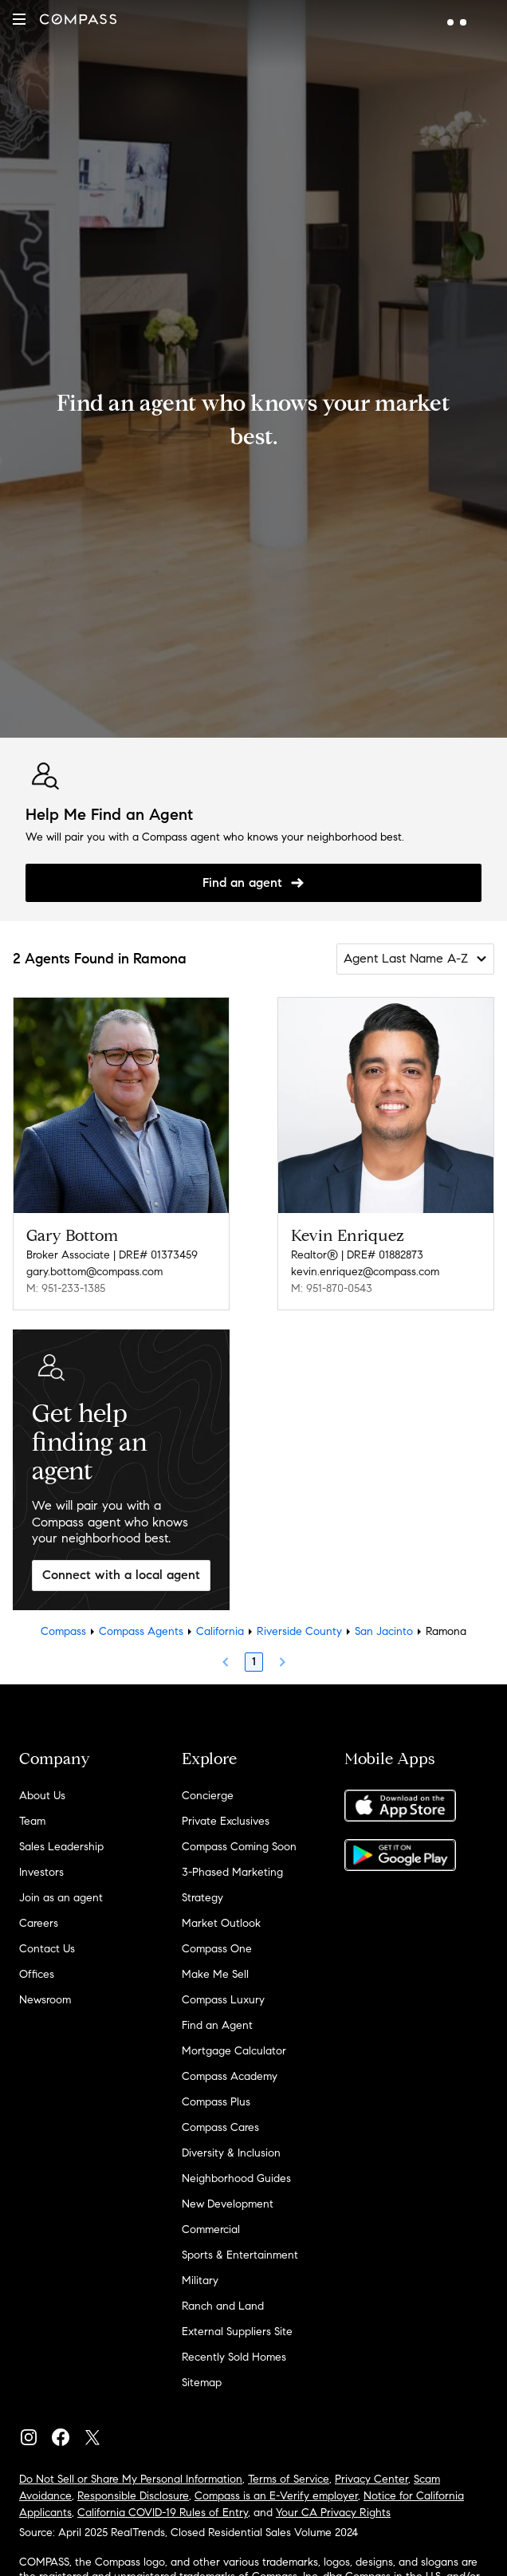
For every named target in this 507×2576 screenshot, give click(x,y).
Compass (63, 1631)
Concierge (208, 1795)
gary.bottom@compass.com (94, 1271)
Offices (36, 1974)
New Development (227, 2204)
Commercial (211, 2229)
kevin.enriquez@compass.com (365, 1271)
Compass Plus (216, 2102)
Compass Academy (229, 2076)
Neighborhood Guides (236, 2178)
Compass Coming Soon (239, 1846)
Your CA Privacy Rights (333, 2512)
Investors (41, 1872)
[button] (19, 19)
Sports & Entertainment (240, 2255)
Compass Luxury (223, 2000)
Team (32, 1821)
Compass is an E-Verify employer (276, 2496)
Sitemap (202, 2382)
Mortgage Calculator (234, 2051)
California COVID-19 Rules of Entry (162, 2512)
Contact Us (47, 1949)
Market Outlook (221, 1923)
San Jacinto (384, 1631)
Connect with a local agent (121, 1574)
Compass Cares (220, 2127)
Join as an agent (61, 1897)
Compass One (217, 1949)
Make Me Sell (215, 1974)
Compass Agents (141, 1631)
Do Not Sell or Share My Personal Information (130, 2479)
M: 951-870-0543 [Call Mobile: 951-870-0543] (331, 1288)
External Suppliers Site (237, 2331)
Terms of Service (288, 2479)
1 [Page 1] (254, 1661)
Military (200, 2280)
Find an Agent (217, 2025)
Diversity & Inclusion (231, 2153)
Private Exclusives (225, 1821)
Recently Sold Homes (234, 2357)
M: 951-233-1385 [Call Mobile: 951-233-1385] (65, 1288)
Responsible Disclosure (133, 2496)
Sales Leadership (61, 1846)
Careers (38, 1923)
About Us (42, 1795)
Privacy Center (371, 2479)
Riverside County (299, 1631)
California (220, 1631)
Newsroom (45, 2000)
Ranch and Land (223, 2306)
